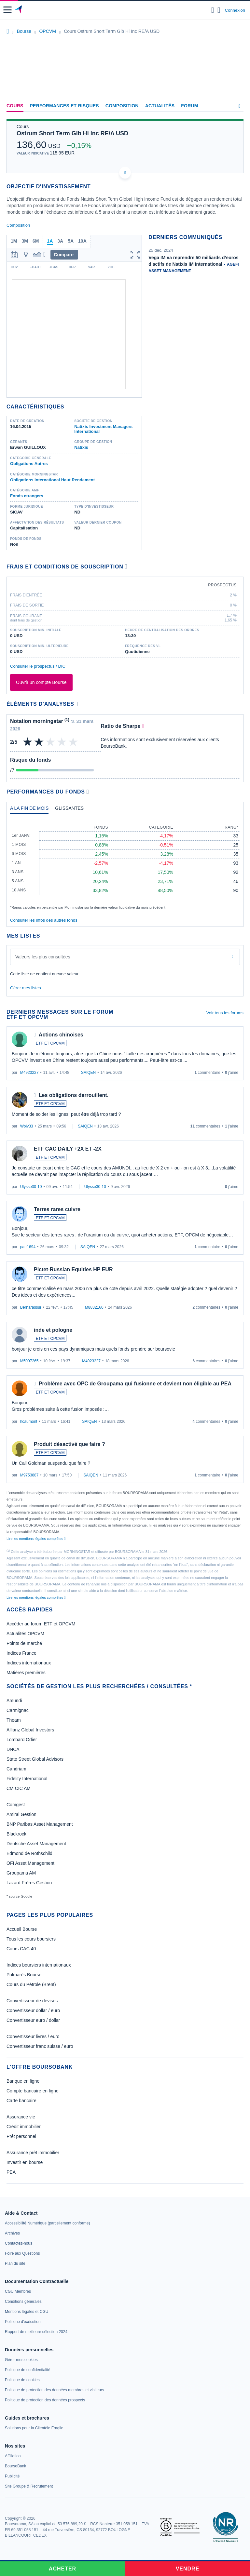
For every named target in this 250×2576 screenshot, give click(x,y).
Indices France (21, 1653)
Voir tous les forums (224, 1012)
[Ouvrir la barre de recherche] (212, 10)
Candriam (16, 1768)
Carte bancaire (21, 2100)
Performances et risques (64, 105)
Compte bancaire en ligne (33, 2090)
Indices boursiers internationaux (39, 1965)
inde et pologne (53, 1330)
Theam (14, 1720)
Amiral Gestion (21, 1814)
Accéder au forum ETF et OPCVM (41, 1623)
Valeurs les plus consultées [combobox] (42, 956)
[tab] (29, 810)
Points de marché (24, 1643)
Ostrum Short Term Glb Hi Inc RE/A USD (72, 133)
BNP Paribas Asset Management (40, 1824)
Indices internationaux (29, 1662)
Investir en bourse (25, 2162)
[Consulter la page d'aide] (218, 10)
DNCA (13, 1749)
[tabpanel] (125, 864)
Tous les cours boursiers (31, 1939)
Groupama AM (21, 1872)
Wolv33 (26, 1126)
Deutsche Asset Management (36, 1843)
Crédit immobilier (24, 2126)
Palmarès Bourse (24, 1974)
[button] (7, 10)
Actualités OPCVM (25, 1633)
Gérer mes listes (25, 987)
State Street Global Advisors (35, 1759)
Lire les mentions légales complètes (36, 1539)
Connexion (235, 10)
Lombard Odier (22, 1739)
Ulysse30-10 (31, 1186)
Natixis (81, 447)
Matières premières (26, 1672)
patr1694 (27, 1247)
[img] (73, 742)
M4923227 (29, 1072)
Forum (189, 105)
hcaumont (28, 1421)
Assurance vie (21, 2116)
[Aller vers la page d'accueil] (19, 10)
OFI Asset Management (30, 1863)
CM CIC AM (19, 1788)
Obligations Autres (29, 463)
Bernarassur (30, 1307)
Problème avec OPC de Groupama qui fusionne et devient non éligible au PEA (135, 1383)
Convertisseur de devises (32, 2000)
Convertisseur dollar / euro (33, 2010)
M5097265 (29, 1361)
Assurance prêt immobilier (33, 2152)
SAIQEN (88, 1072)
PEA (11, 2172)
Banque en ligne (23, 2081)
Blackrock (16, 1833)
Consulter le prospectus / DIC (37, 666)
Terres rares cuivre (57, 1209)
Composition (122, 105)
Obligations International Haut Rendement (52, 479)
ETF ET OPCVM (50, 1043)
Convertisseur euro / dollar (33, 2020)
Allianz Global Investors (30, 1729)
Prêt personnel (21, 2136)
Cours (15, 105)
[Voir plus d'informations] (126, 566)
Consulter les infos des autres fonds (43, 920)
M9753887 (29, 1475)
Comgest (16, 1804)
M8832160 (94, 1307)
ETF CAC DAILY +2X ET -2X (68, 1149)
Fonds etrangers (26, 495)
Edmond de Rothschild (29, 1853)
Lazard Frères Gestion (29, 1882)
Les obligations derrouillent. (73, 1095)
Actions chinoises (61, 1034)
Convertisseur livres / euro (33, 2036)
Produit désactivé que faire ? (69, 1444)
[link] (47, 2223)
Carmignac (18, 1710)
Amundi (14, 1700)
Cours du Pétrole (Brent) (31, 1984)
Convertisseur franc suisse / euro (40, 2046)
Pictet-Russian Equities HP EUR (73, 1269)
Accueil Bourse (22, 1929)
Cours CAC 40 (21, 1948)
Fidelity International (27, 1778)
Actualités (160, 105)
